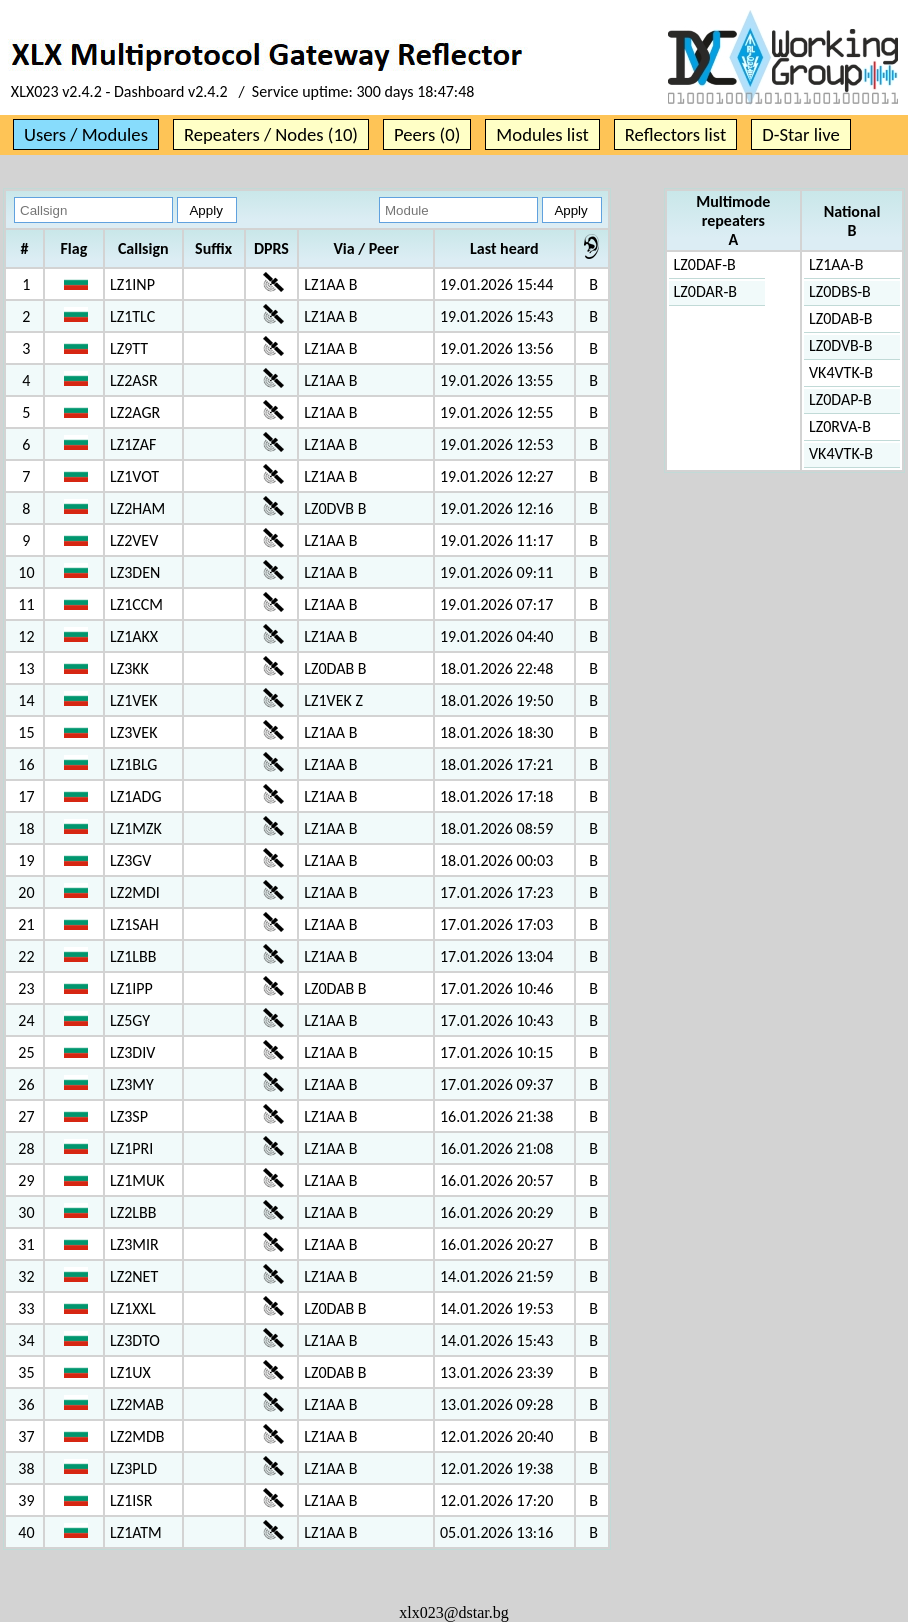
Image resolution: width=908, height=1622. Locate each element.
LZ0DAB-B (841, 318)
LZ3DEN (135, 572)
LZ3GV (130, 860)
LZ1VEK (134, 700)
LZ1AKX (134, 636)
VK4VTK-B (841, 372)
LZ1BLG (133, 764)
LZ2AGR (135, 412)
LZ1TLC (132, 316)
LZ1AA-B (836, 264)
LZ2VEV (134, 540)
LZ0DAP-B (840, 399)
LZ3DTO (135, 1340)
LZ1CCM (136, 604)
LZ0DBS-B (840, 291)
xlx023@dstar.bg (453, 1612)
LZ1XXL (133, 1308)
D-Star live (801, 134)
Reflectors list (675, 134)
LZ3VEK (134, 732)
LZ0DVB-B (840, 345)
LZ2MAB (137, 1404)
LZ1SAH (134, 924)
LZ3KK (129, 668)
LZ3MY (132, 1084)
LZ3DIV (132, 1052)
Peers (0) (427, 134)
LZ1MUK (137, 1180)
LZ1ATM (136, 1532)
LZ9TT (129, 348)
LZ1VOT (134, 476)
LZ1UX (130, 1372)
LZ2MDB (137, 1436)
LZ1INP (132, 284)
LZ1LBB (133, 956)
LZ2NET (134, 1276)
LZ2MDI (135, 892)
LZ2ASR (134, 380)
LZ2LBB (133, 1212)
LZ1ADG (136, 796)
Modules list (542, 134)
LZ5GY (130, 1020)
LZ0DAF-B (705, 264)
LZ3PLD (133, 1468)
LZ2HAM (137, 508)
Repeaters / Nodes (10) (271, 134)
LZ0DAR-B (705, 291)
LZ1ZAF (133, 444)
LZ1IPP (131, 988)
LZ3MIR (134, 1244)
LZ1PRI (131, 1148)
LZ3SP (129, 1116)
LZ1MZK (136, 828)
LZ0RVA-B (840, 426)
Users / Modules (86, 134)
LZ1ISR (131, 1500)
